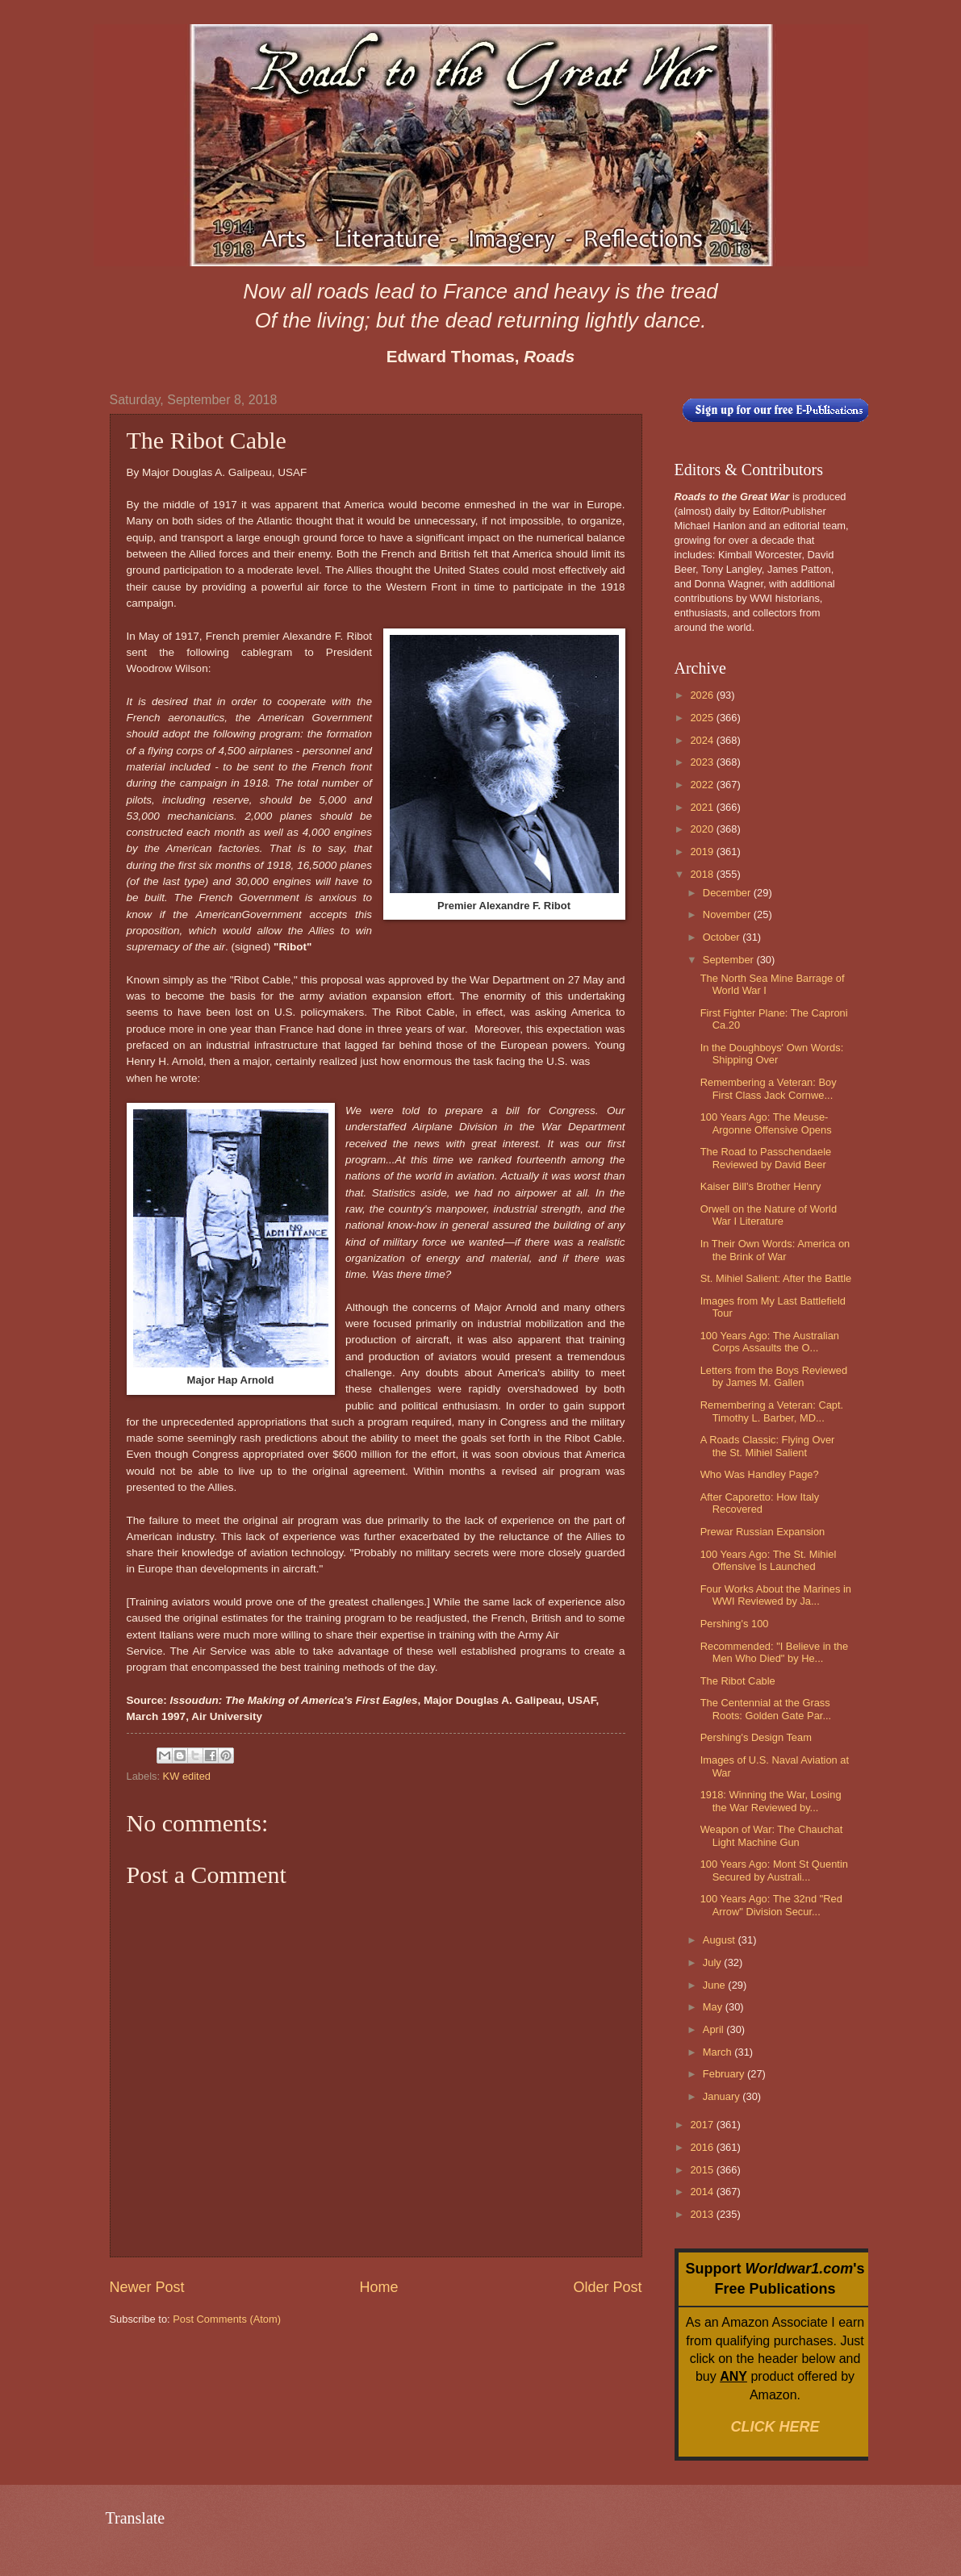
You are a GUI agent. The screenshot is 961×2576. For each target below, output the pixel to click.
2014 (703, 2192)
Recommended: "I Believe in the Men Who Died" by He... (774, 1652)
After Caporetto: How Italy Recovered (759, 1503)
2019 (703, 851)
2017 (703, 2125)
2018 (703, 874)
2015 (703, 2170)
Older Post (607, 2287)
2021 (703, 807)
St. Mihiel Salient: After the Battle (776, 1278)
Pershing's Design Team (756, 1737)
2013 (703, 2214)
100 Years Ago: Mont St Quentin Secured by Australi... (774, 1870)
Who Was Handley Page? (759, 1474)
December (728, 893)
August (720, 1940)
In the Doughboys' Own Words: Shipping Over (772, 1054)
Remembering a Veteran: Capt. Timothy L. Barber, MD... (771, 1411)
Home (378, 2287)
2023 (703, 762)
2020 (703, 829)
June (716, 1985)
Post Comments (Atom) (227, 2319)
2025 (703, 718)
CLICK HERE (774, 2427)
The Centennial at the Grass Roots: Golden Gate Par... (765, 1709)
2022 (703, 785)
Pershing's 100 (734, 1624)
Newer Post (147, 2287)
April (714, 2029)
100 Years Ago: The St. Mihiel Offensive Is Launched (768, 1560)
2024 (703, 740)
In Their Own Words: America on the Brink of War (775, 1250)
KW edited (187, 1776)
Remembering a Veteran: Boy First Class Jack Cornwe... (768, 1088)
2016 (703, 2147)
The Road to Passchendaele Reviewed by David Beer (765, 1158)
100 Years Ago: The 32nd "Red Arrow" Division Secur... (771, 1905)
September (730, 960)
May (714, 2007)
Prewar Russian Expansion (762, 1532)
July (713, 1962)
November (728, 914)
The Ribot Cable (737, 1681)
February (725, 2074)
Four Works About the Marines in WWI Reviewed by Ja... (775, 1595)
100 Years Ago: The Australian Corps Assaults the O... (769, 1342)
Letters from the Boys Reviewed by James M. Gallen (773, 1376)
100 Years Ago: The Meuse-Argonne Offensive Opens (766, 1123)
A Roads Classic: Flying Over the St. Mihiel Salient (767, 1446)
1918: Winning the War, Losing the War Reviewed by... (771, 1801)
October (722, 937)
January (722, 2096)
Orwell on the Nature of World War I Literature (768, 1215)
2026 (703, 695)
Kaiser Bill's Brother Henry (760, 1186)
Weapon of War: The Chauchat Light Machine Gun (771, 1835)
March (718, 2052)
